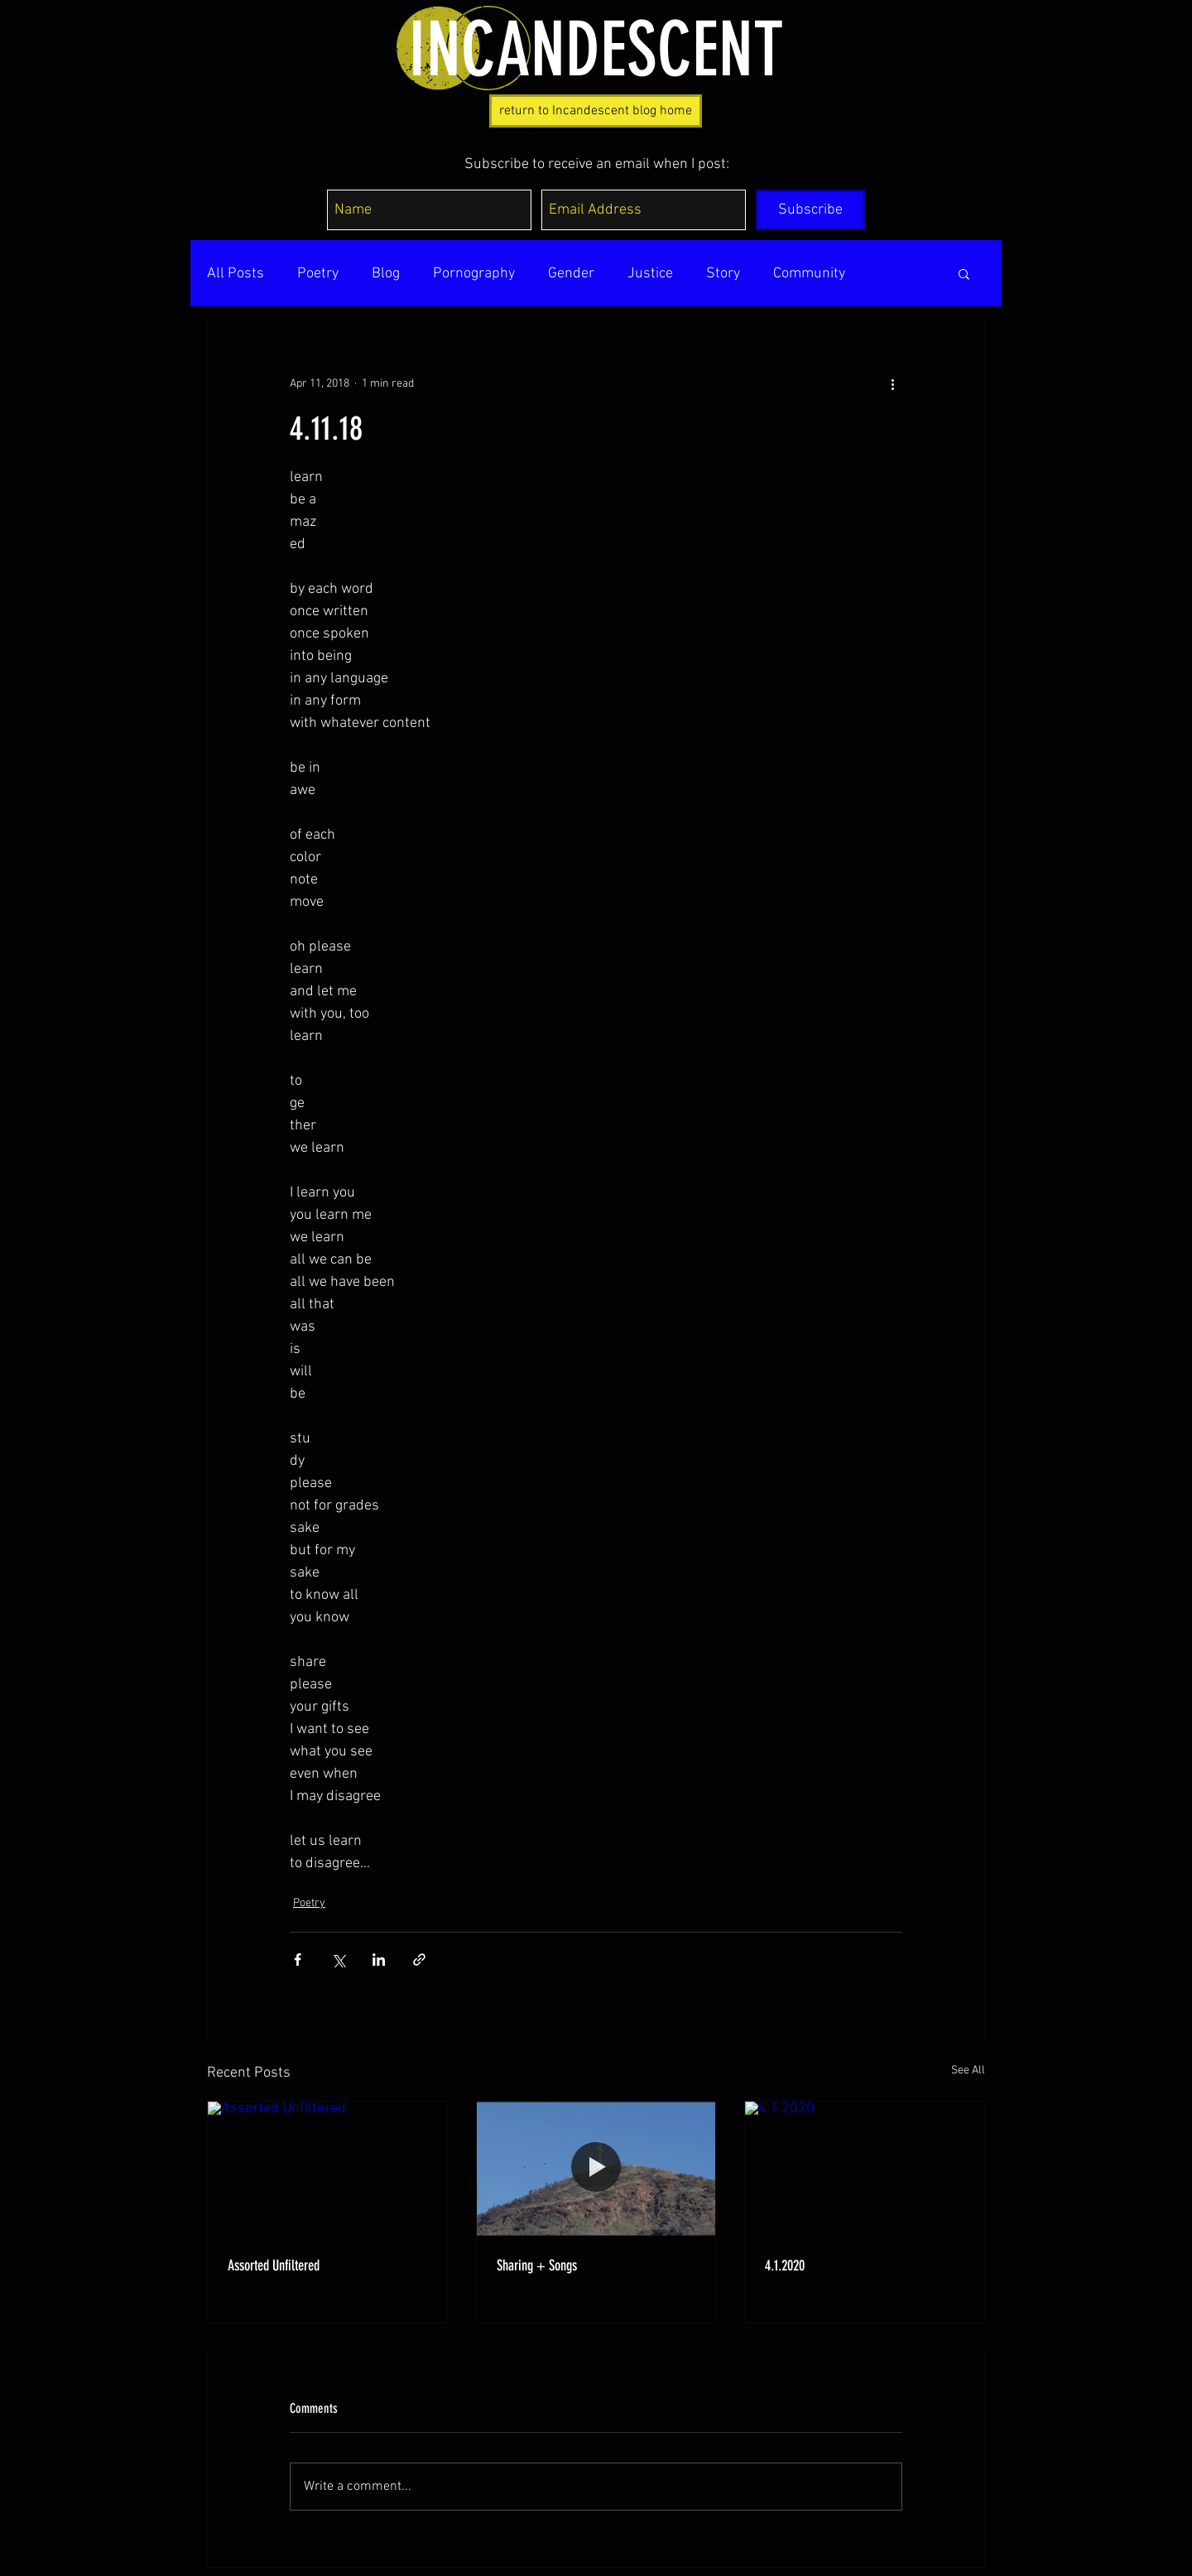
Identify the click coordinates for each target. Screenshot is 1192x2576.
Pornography (474, 273)
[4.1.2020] (864, 2169)
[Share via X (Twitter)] (338, 1959)
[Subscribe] (810, 210)
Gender (571, 273)
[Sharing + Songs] (596, 2169)
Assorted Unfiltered (274, 2265)
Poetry (318, 273)
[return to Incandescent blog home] (595, 111)
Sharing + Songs (537, 2265)
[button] (964, 273)
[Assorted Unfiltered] (327, 2169)
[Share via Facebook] (297, 1959)
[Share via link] (419, 1959)
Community (809, 273)
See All (968, 2070)
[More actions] (892, 383)
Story (723, 273)
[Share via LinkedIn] (379, 1959)
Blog (386, 273)
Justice (650, 273)
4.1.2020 (785, 2265)
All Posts (235, 273)
